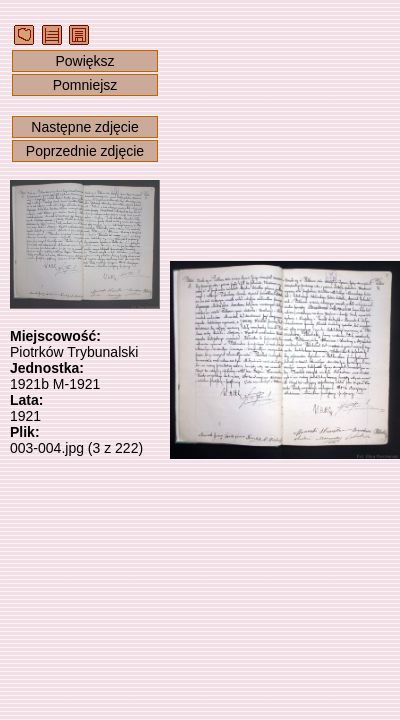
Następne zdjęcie (84, 127)
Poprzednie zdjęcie (85, 151)
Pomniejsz (85, 85)
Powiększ (84, 61)
